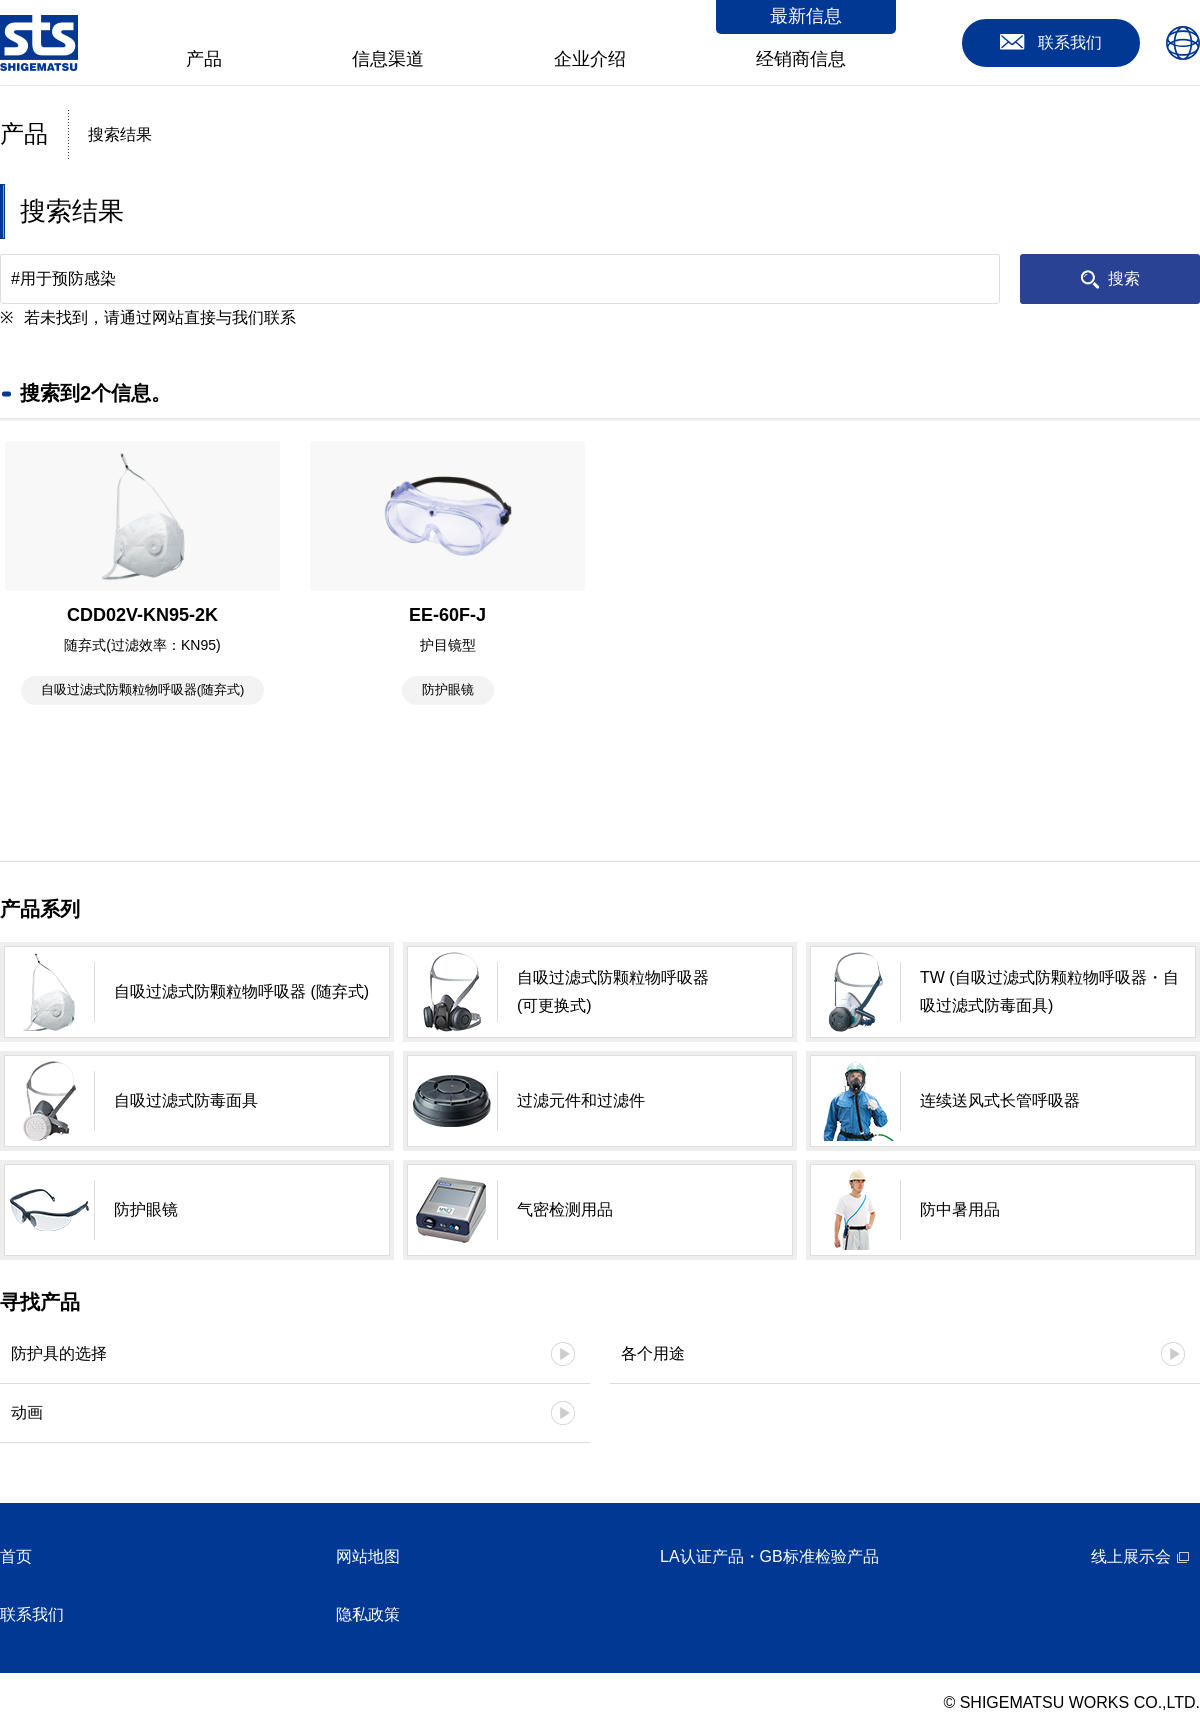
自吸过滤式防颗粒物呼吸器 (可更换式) (613, 991)
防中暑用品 (960, 1209)
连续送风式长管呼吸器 (1000, 1100)
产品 (204, 59)
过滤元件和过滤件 (581, 1100)
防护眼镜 (146, 1209)
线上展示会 (1131, 1556)
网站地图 (368, 1556)
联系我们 (32, 1614)
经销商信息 (801, 59)
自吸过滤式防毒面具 (186, 1100)
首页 (16, 1556)
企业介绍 (590, 59)
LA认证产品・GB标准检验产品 (769, 1556)
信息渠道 (388, 59)
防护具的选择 (59, 1353)
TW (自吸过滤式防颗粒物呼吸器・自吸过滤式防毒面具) (1049, 991)
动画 (27, 1412)
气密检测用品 (565, 1209)
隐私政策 (368, 1614)
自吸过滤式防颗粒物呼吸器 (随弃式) (241, 991)
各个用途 (653, 1353)
